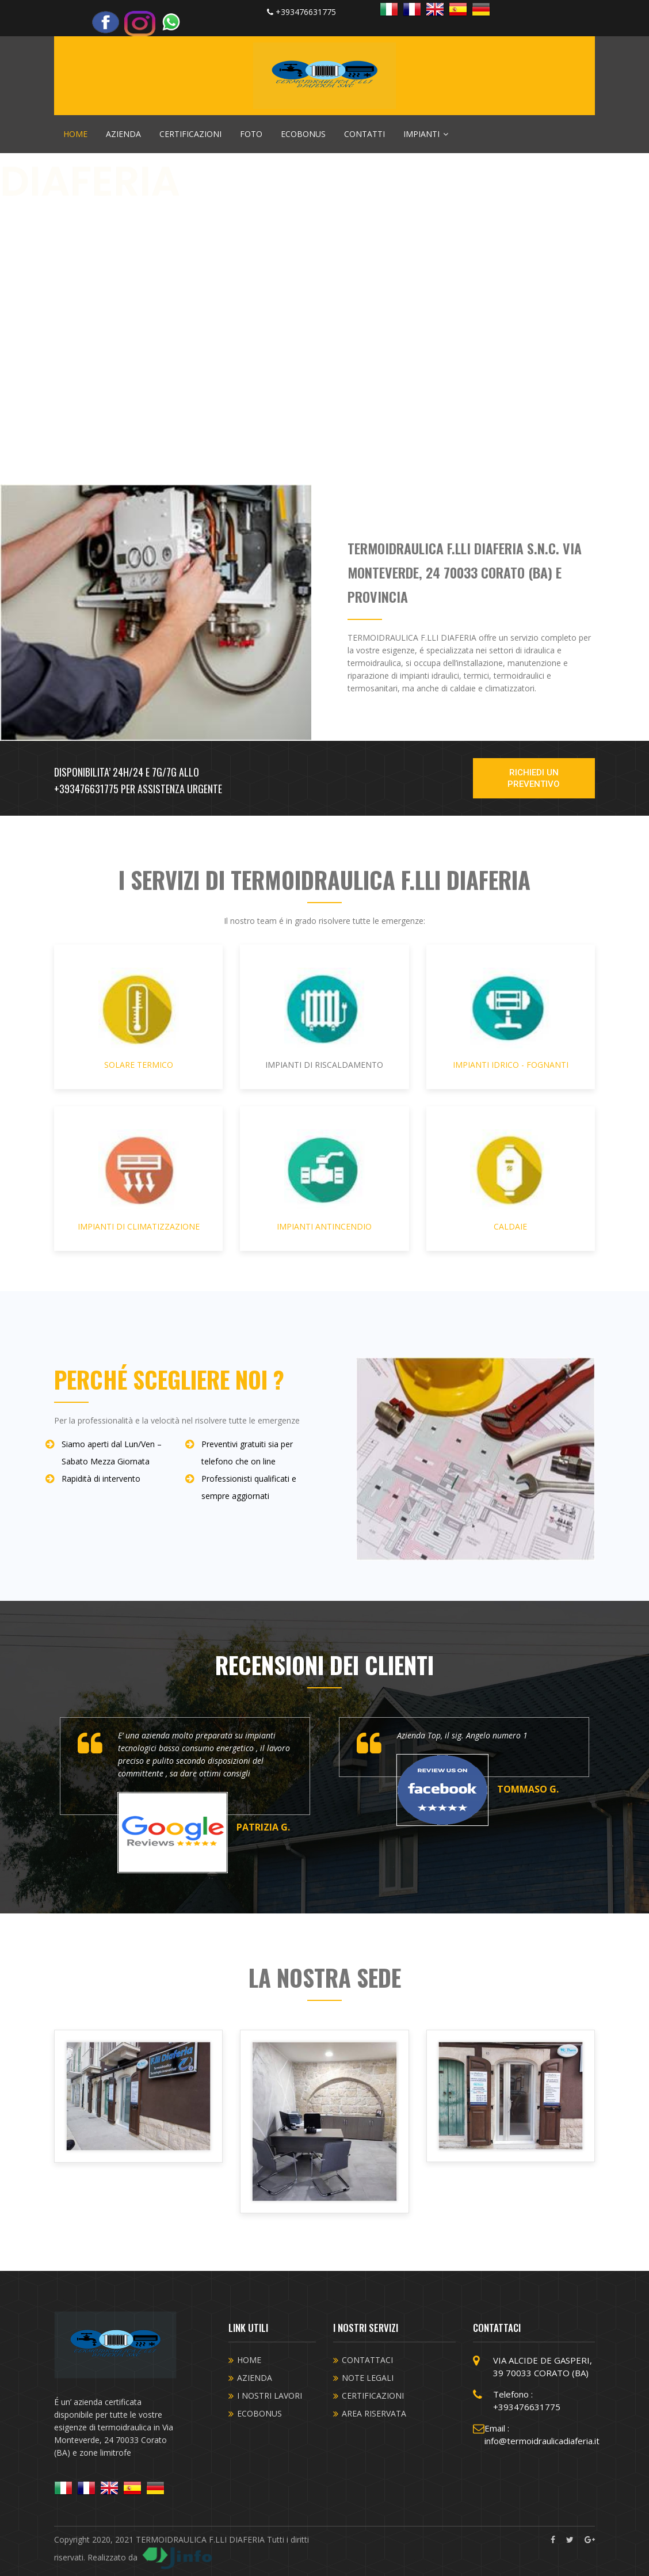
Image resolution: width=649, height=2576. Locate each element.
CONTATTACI (367, 2359)
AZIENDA (123, 133)
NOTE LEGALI (368, 2377)
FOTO (251, 133)
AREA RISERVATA (374, 2413)
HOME (75, 133)
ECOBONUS (303, 133)
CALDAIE (510, 1180)
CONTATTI (364, 133)
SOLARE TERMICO (138, 1019)
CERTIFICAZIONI (190, 133)
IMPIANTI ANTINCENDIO (324, 1180)
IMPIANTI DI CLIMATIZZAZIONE (138, 1180)
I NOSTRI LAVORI (269, 2395)
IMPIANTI (425, 133)
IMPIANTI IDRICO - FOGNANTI (510, 1019)
